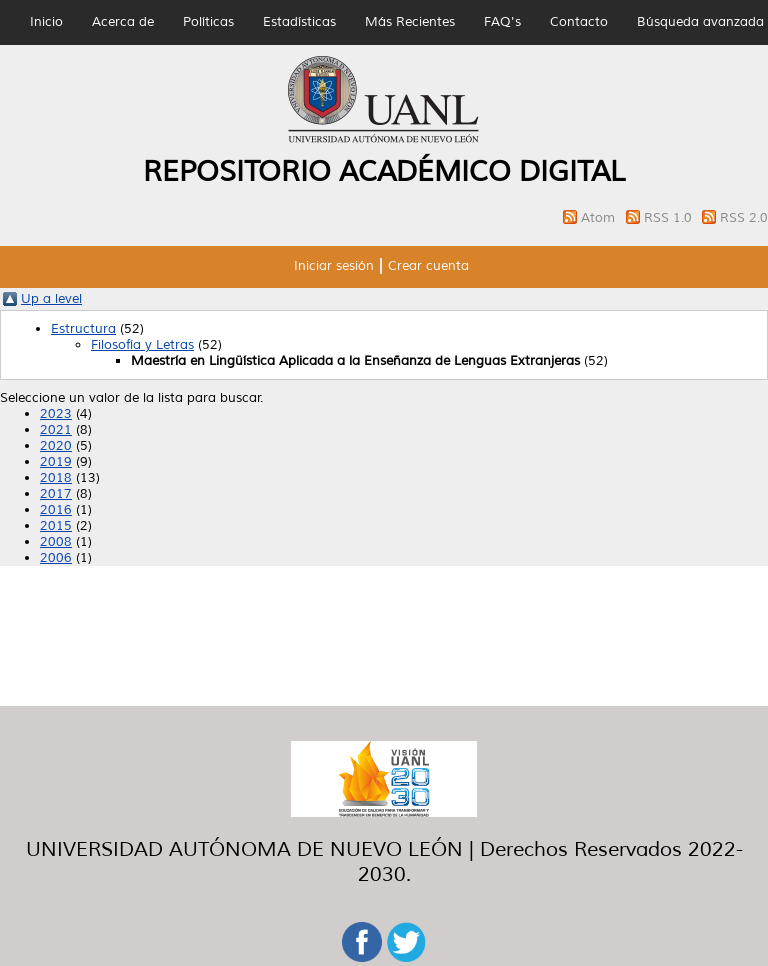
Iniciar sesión (334, 266)
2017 (56, 494)
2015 (56, 526)
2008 (56, 542)
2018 (56, 478)
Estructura (83, 329)
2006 (56, 558)
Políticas (208, 22)
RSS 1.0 (670, 218)
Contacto (579, 22)
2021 (56, 430)
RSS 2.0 (744, 218)
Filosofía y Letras (142, 345)
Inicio (46, 22)
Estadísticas (299, 22)
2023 (56, 414)
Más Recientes (410, 22)
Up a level (51, 299)
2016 (56, 510)
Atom (600, 218)
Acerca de (123, 22)
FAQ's (502, 22)
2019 (56, 462)
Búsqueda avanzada (700, 22)
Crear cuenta (428, 266)
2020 (56, 446)
